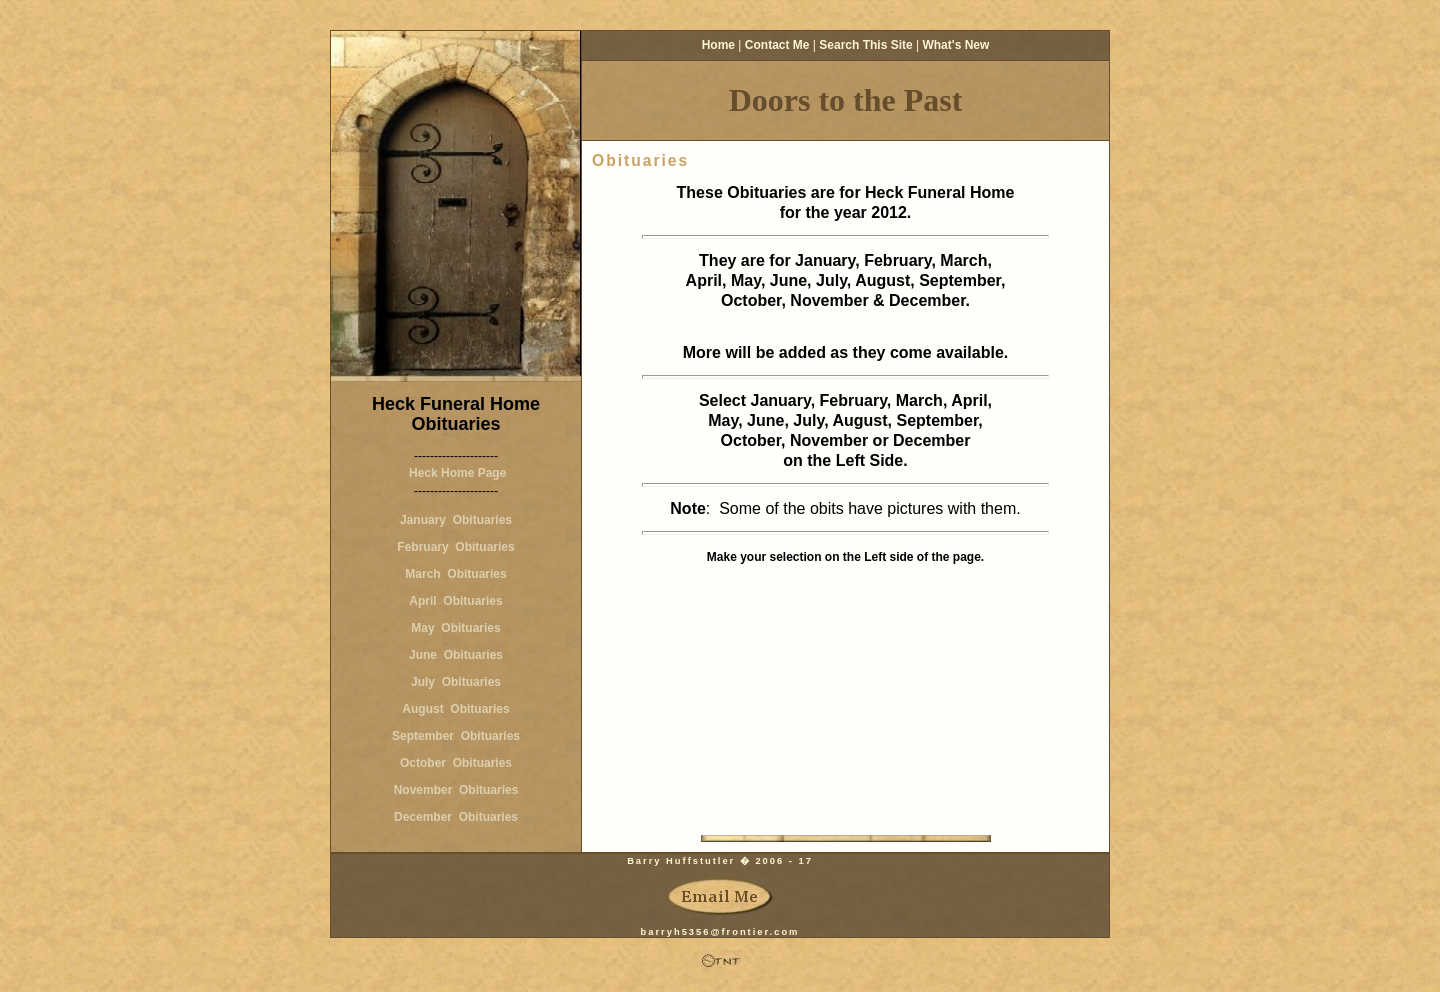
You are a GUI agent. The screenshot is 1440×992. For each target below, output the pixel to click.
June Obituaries (456, 655)
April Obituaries (455, 601)
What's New (955, 45)
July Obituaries (456, 682)
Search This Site (865, 45)
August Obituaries (455, 709)
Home (718, 45)
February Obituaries (455, 547)
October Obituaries (456, 763)
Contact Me (777, 45)
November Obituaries (456, 790)
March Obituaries (455, 574)
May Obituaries (455, 628)
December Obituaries (456, 817)
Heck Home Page (456, 473)
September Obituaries (456, 736)
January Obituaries (456, 520)
